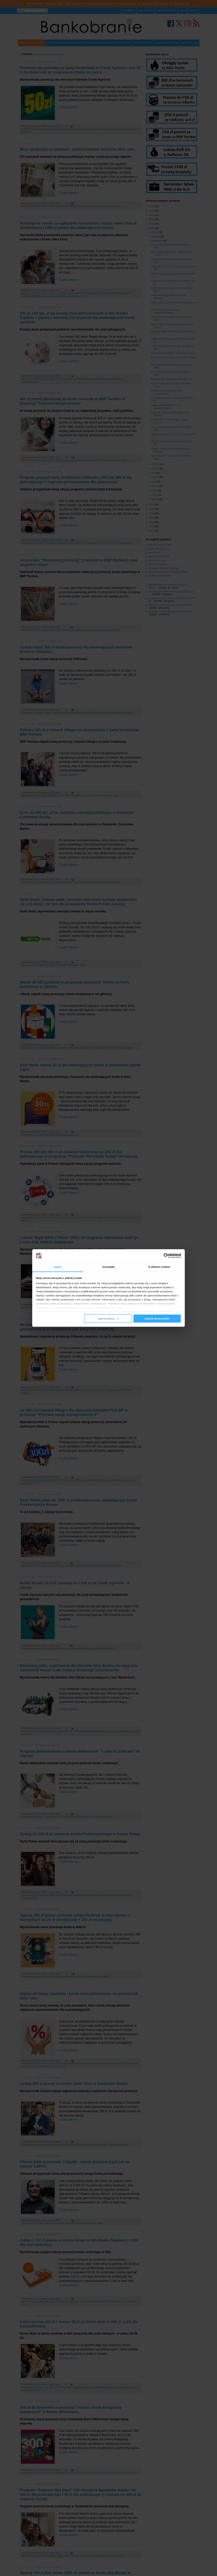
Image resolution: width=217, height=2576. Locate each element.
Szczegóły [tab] (108, 1266)
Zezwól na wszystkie (157, 1318)
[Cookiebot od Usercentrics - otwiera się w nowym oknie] (166, 1255)
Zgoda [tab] (58, 1266)
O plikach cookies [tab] (159, 1266)
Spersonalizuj (108, 1318)
